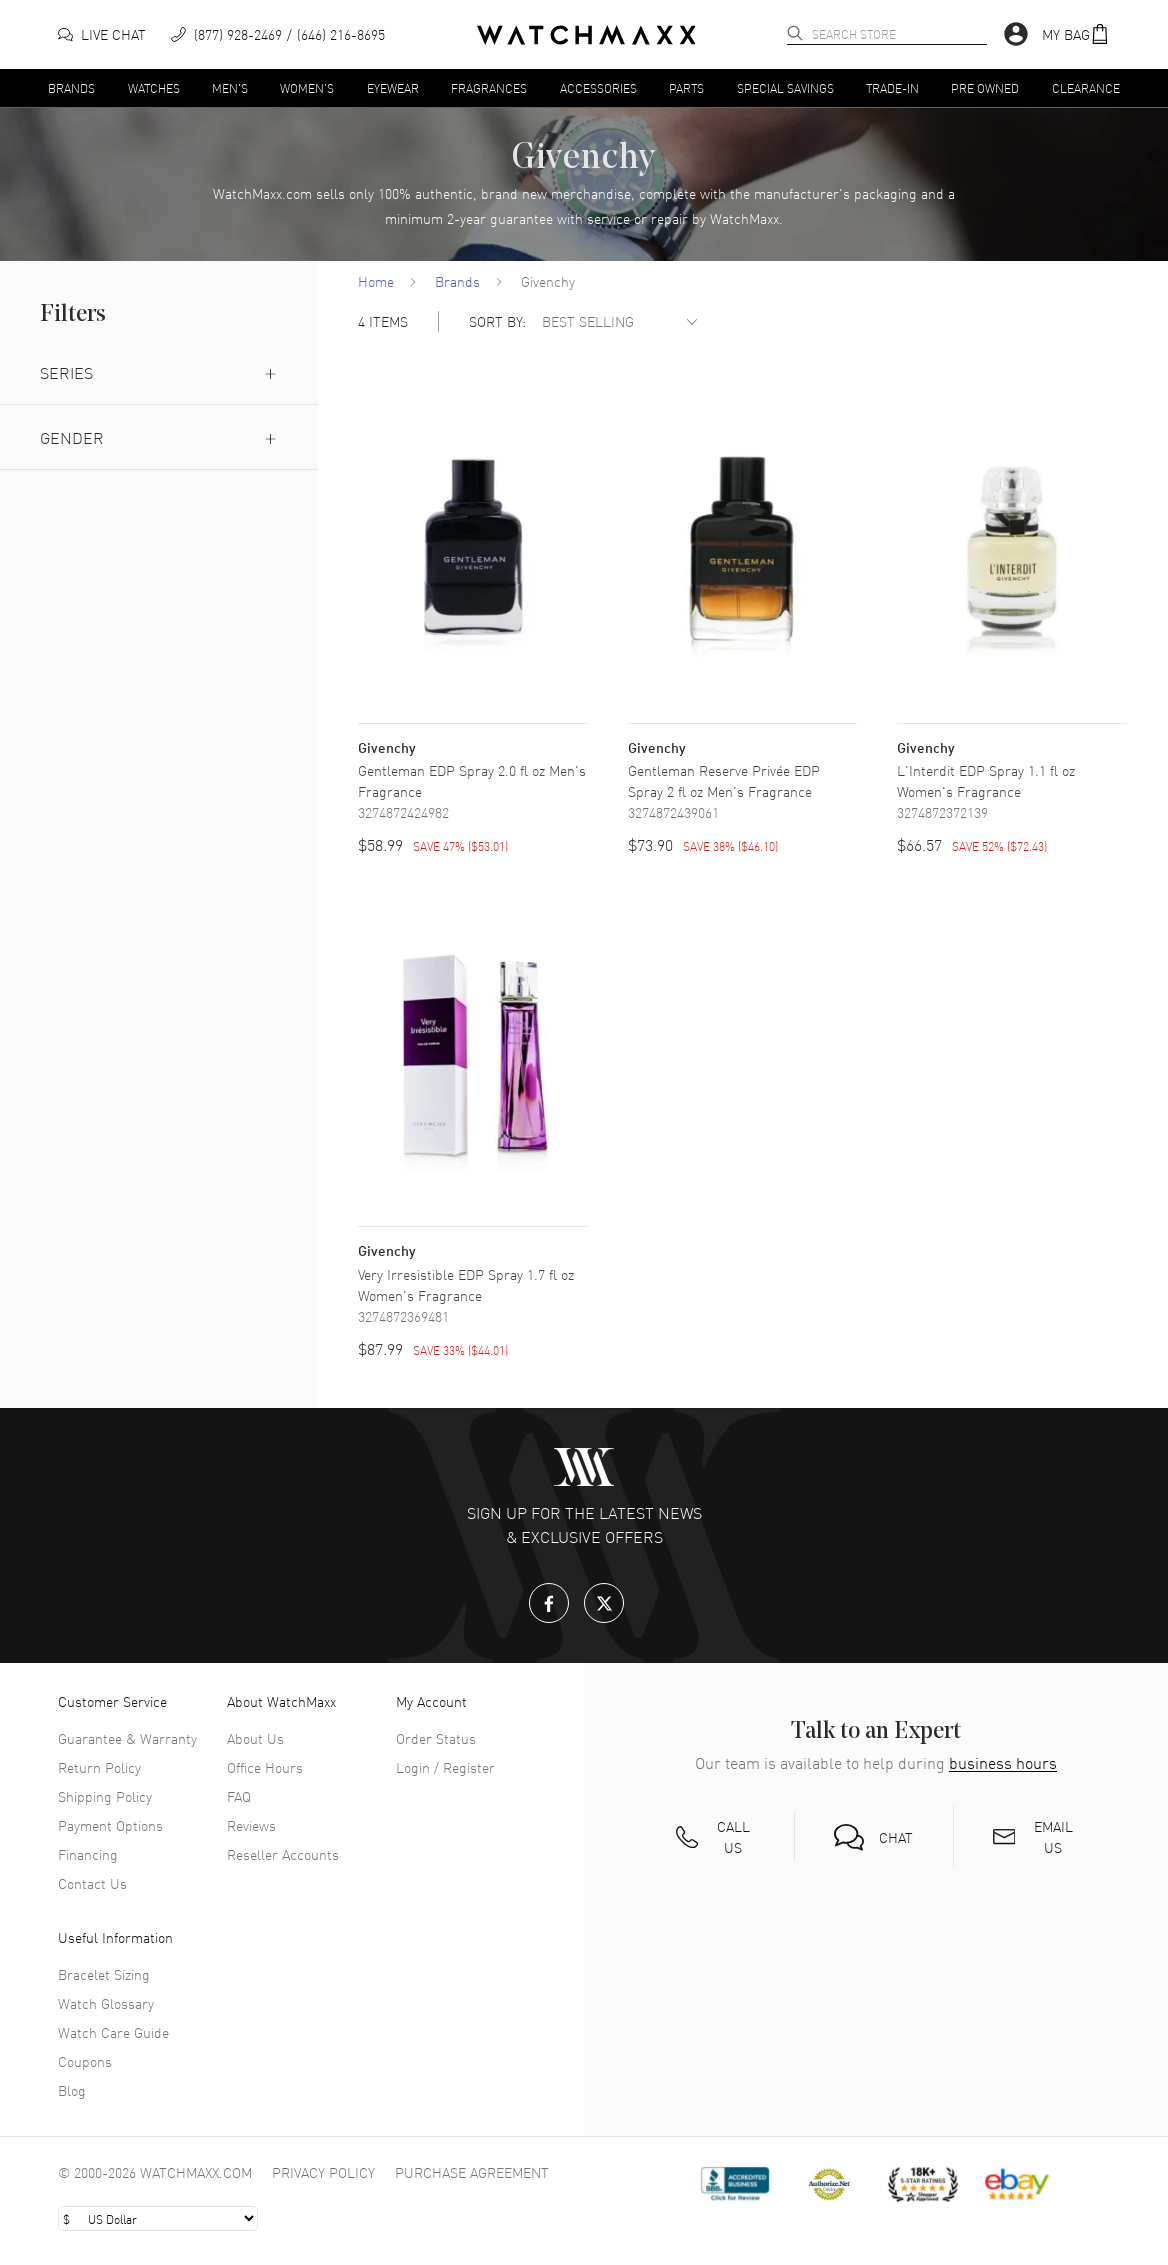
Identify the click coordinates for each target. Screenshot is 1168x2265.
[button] (1076, 34)
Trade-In (892, 87)
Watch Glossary (106, 2003)
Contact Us (92, 1883)
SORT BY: (497, 321)
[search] (795, 33)
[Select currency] (158, 2218)
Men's (230, 87)
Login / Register (445, 1767)
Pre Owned (985, 87)
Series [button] (159, 372)
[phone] (278, 34)
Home (376, 281)
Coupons (85, 2061)
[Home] (586, 35)
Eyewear (393, 87)
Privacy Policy (323, 2172)
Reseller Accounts (283, 1854)
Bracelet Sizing (104, 1974)
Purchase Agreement (472, 2172)
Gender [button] (159, 437)
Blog (72, 2090)
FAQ (239, 1796)
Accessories (598, 87)
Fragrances (489, 87)
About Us (255, 1738)
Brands (71, 87)
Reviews (251, 1825)
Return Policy (99, 1767)
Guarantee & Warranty (127, 1738)
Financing (88, 1854)
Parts (686, 87)
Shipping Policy (105, 1796)
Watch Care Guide (113, 2032)
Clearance (1086, 87)
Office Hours (265, 1767)
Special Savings (785, 87)
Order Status (436, 1738)
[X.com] (604, 1603)
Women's (307, 87)
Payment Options (110, 1825)
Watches (154, 87)
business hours (1003, 1762)
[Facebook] (549, 1603)
